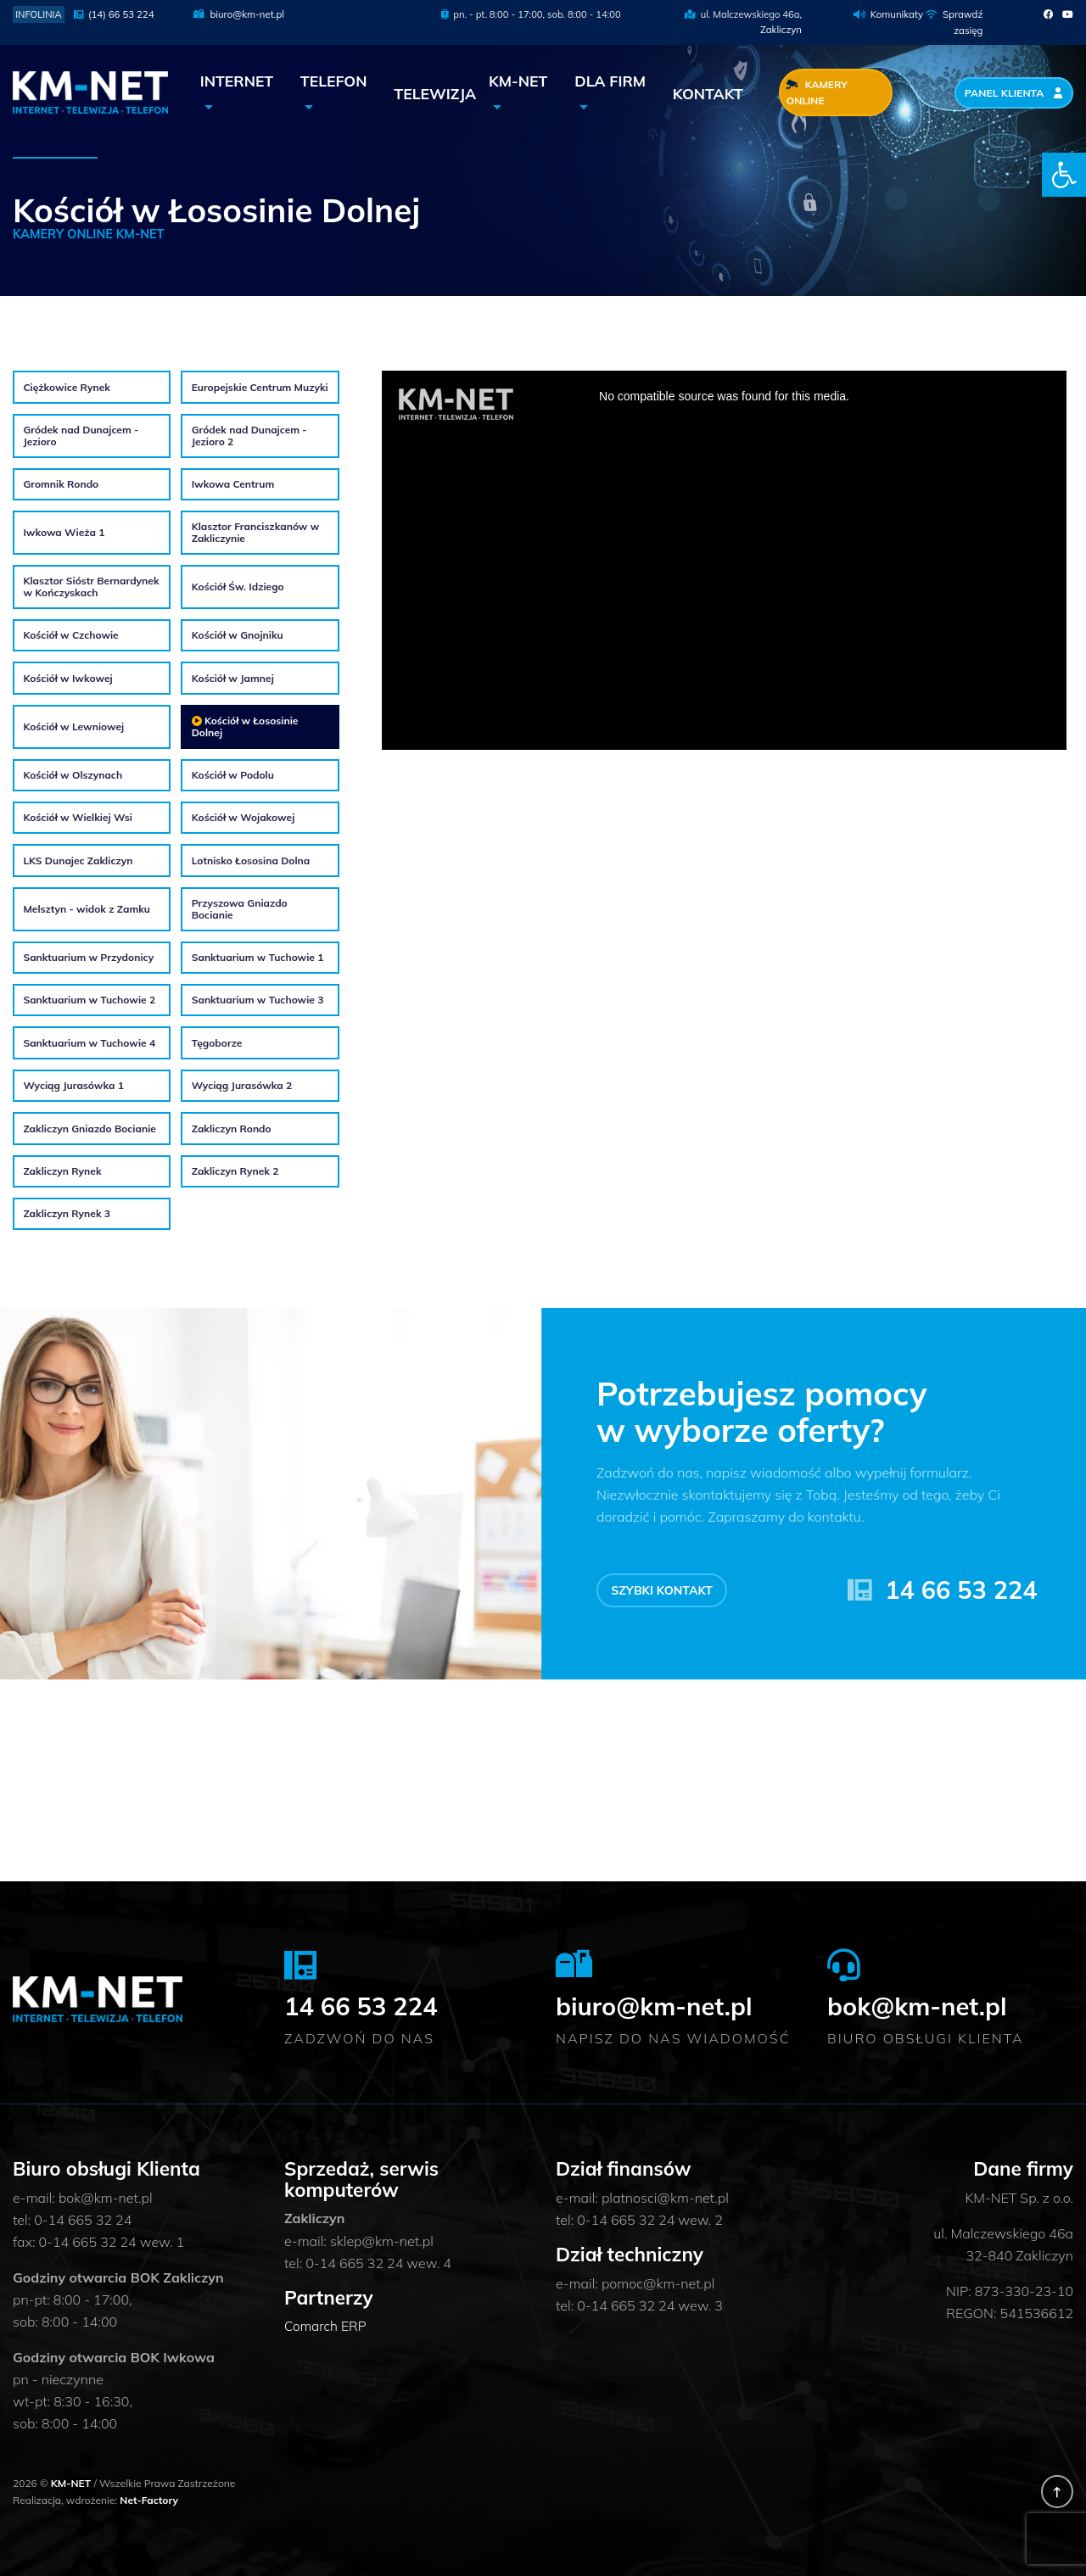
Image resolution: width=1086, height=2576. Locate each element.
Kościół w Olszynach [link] (72, 774)
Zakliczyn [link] (781, 30)
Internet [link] (237, 80)
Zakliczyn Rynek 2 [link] (235, 1170)
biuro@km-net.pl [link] (238, 14)
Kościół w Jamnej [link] (233, 678)
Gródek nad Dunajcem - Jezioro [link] (80, 434)
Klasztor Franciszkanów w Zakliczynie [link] (256, 532)
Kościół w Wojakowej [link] (243, 818)
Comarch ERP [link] (326, 2325)
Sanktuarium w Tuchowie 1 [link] (258, 957)
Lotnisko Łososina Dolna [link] (251, 860)
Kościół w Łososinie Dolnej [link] (245, 725)
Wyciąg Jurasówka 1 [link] (73, 1086)
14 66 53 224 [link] (961, 1588)
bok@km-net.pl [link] (926, 2004)
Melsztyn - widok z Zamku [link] (86, 908)
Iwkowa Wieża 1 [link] (63, 533)
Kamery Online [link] (817, 92)
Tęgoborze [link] (217, 1042)
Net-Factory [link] (149, 2499)
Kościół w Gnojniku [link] (237, 635)
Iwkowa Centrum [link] (233, 483)
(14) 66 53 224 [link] (113, 14)
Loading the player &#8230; (724, 560)
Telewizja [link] (435, 92)
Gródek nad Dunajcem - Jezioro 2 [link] (249, 434)
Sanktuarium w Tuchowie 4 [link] (89, 1042)
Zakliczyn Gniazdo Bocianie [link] (89, 1128)
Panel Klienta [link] (1014, 93)
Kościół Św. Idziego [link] (238, 586)
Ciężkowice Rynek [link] (66, 387)
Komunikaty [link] (898, 14)
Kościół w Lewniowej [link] (73, 726)
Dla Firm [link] (610, 80)
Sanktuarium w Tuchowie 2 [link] (89, 1000)
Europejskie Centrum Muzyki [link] (260, 387)
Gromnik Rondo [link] (60, 483)
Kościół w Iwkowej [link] (67, 678)
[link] (1064, 175)
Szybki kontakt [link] (664, 1589)
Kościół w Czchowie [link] (70, 635)
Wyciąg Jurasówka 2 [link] (242, 1086)
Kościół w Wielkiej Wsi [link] (77, 818)
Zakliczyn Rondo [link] (232, 1128)
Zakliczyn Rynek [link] (62, 1170)
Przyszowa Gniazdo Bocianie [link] (240, 908)
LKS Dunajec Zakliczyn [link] (77, 860)
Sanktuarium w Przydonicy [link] (88, 957)
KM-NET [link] (518, 80)
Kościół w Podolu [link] (233, 774)
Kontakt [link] (708, 92)
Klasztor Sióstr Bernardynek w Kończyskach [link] (91, 586)
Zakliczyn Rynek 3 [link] (66, 1214)
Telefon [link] (333, 80)
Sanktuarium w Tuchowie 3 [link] (258, 1000)
